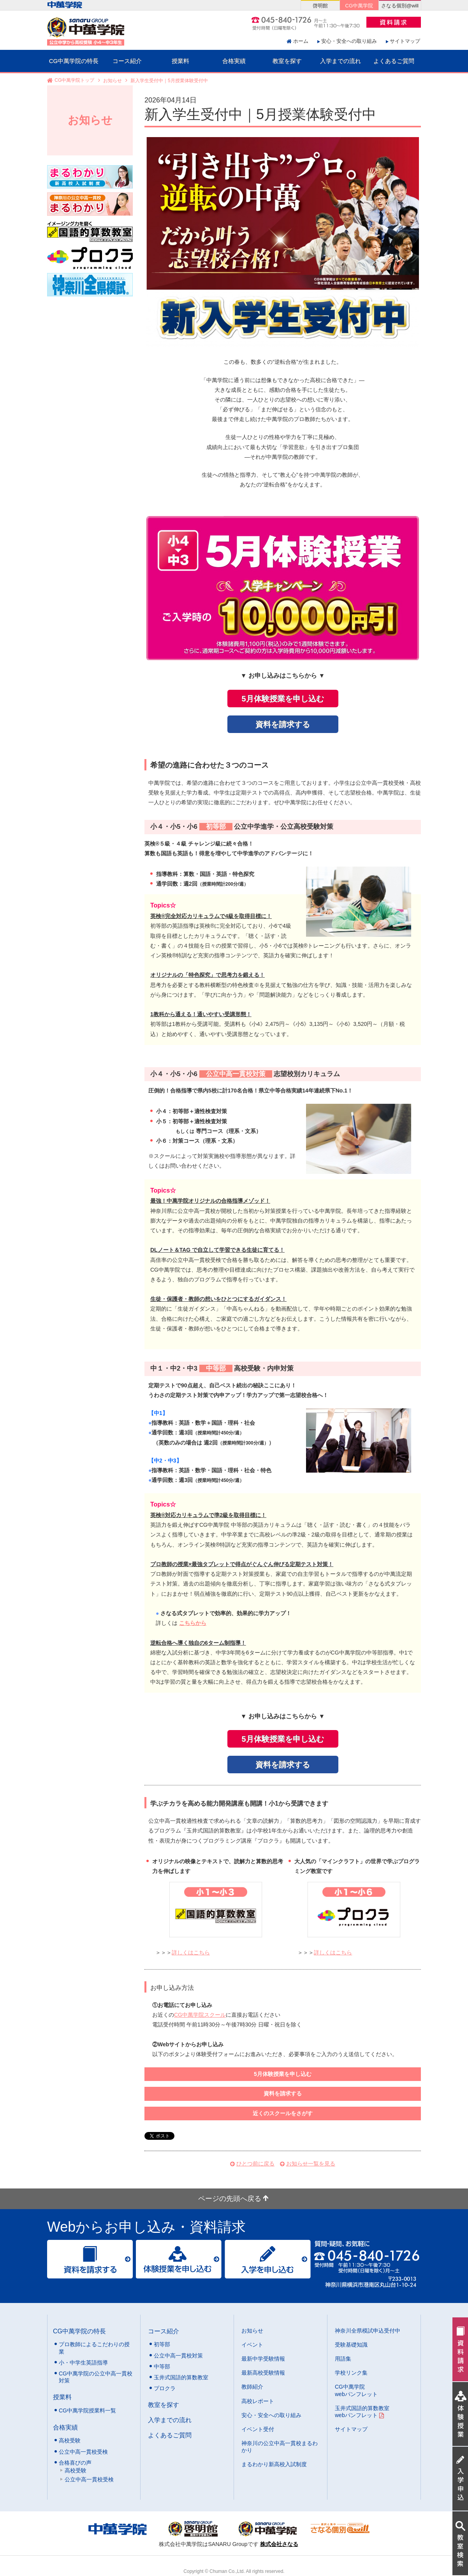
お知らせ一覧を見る (310, 2163)
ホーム (300, 41)
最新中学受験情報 (263, 2359)
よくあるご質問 (393, 61)
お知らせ (112, 80)
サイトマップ (405, 41)
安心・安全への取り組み (349, 41)
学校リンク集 (351, 2373)
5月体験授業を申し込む (282, 698)
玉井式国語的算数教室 (181, 2377)
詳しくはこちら (191, 1952)
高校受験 (70, 2440)
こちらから (192, 1623)
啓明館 (320, 6)
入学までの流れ (340, 61)
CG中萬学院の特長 (74, 61)
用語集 (343, 2359)
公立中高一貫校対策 (178, 2355)
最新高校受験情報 (263, 2373)
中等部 (162, 2366)
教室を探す (287, 61)
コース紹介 (127, 61)
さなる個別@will (400, 6)
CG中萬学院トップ (74, 80)
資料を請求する (282, 724)
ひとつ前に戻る (255, 2163)
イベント (252, 2345)
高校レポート (257, 2401)
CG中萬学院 (359, 6)
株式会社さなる (279, 2544)
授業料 (180, 61)
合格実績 (234, 61)
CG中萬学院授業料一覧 (87, 2410)
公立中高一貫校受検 (83, 2452)
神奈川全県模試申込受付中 (367, 2331)
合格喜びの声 (75, 2463)
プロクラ (165, 2388)
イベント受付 (257, 2429)
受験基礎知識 (351, 2345)
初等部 (162, 2344)
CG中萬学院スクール (200, 2015)
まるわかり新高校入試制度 (274, 2464)
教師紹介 (252, 2387)
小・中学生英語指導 (83, 2362)
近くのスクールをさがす (283, 2113)
